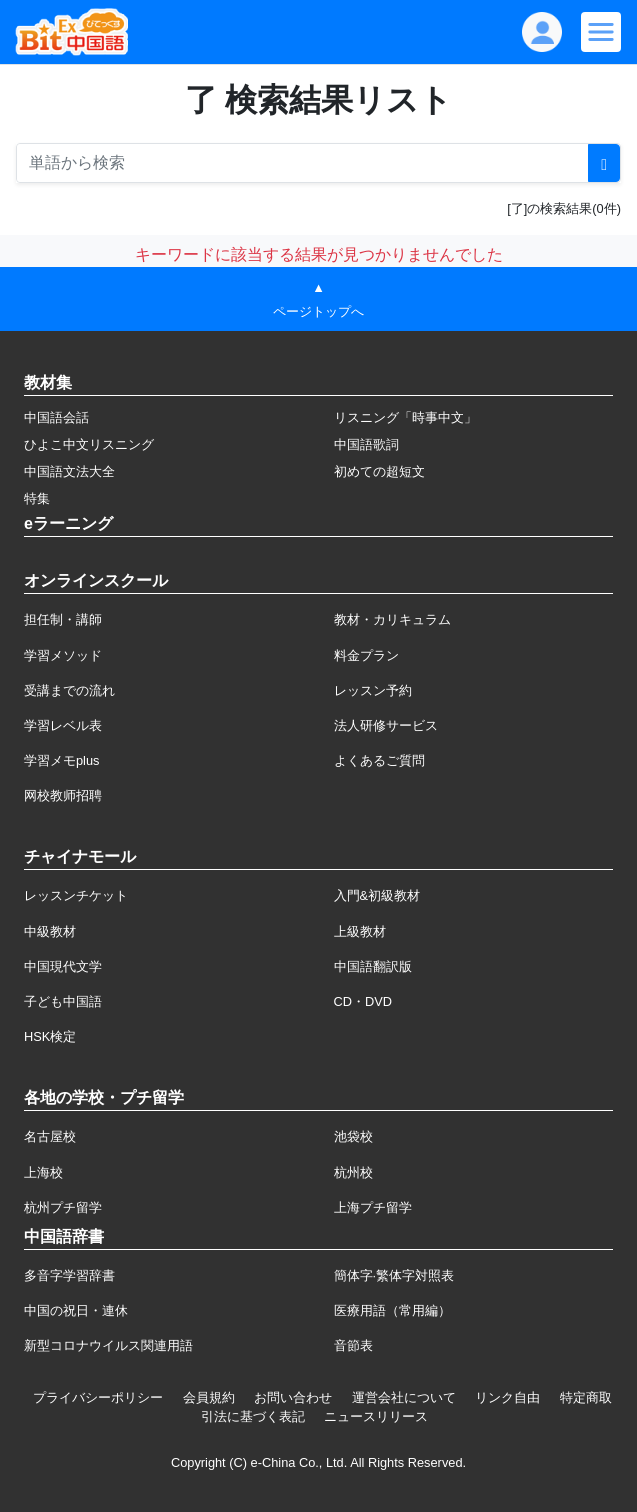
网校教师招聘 (63, 795)
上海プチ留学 (373, 1207)
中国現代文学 (63, 966)
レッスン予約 (373, 690)
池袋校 (353, 1136)
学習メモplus (61, 760)
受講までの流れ (69, 690)
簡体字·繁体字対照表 (394, 1275)
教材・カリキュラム (392, 619)
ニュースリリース (376, 1416)
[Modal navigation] (601, 32)
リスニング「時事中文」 (405, 417)
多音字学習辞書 (69, 1275)
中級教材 (50, 931)
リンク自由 (507, 1397)
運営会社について (404, 1397)
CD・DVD (363, 1001)
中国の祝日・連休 (76, 1310)
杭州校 (353, 1172)
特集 (37, 498)
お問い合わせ (293, 1397)
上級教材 (360, 931)
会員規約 (209, 1397)
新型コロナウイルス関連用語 (108, 1345)
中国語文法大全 (69, 471)
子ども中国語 (63, 1001)
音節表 (353, 1345)
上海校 (43, 1172)
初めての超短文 (379, 471)
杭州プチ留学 (63, 1207)
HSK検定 (50, 1036)
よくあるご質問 (379, 760)
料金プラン (366, 655)
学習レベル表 (63, 725)
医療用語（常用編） (392, 1310)
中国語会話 (56, 417)
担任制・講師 (63, 619)
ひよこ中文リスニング (89, 444)
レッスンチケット (76, 895)
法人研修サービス (386, 725)
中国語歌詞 (366, 444)
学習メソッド (63, 655)
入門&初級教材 (377, 895)
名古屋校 (50, 1136)
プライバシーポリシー (98, 1397)
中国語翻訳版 (373, 966)
